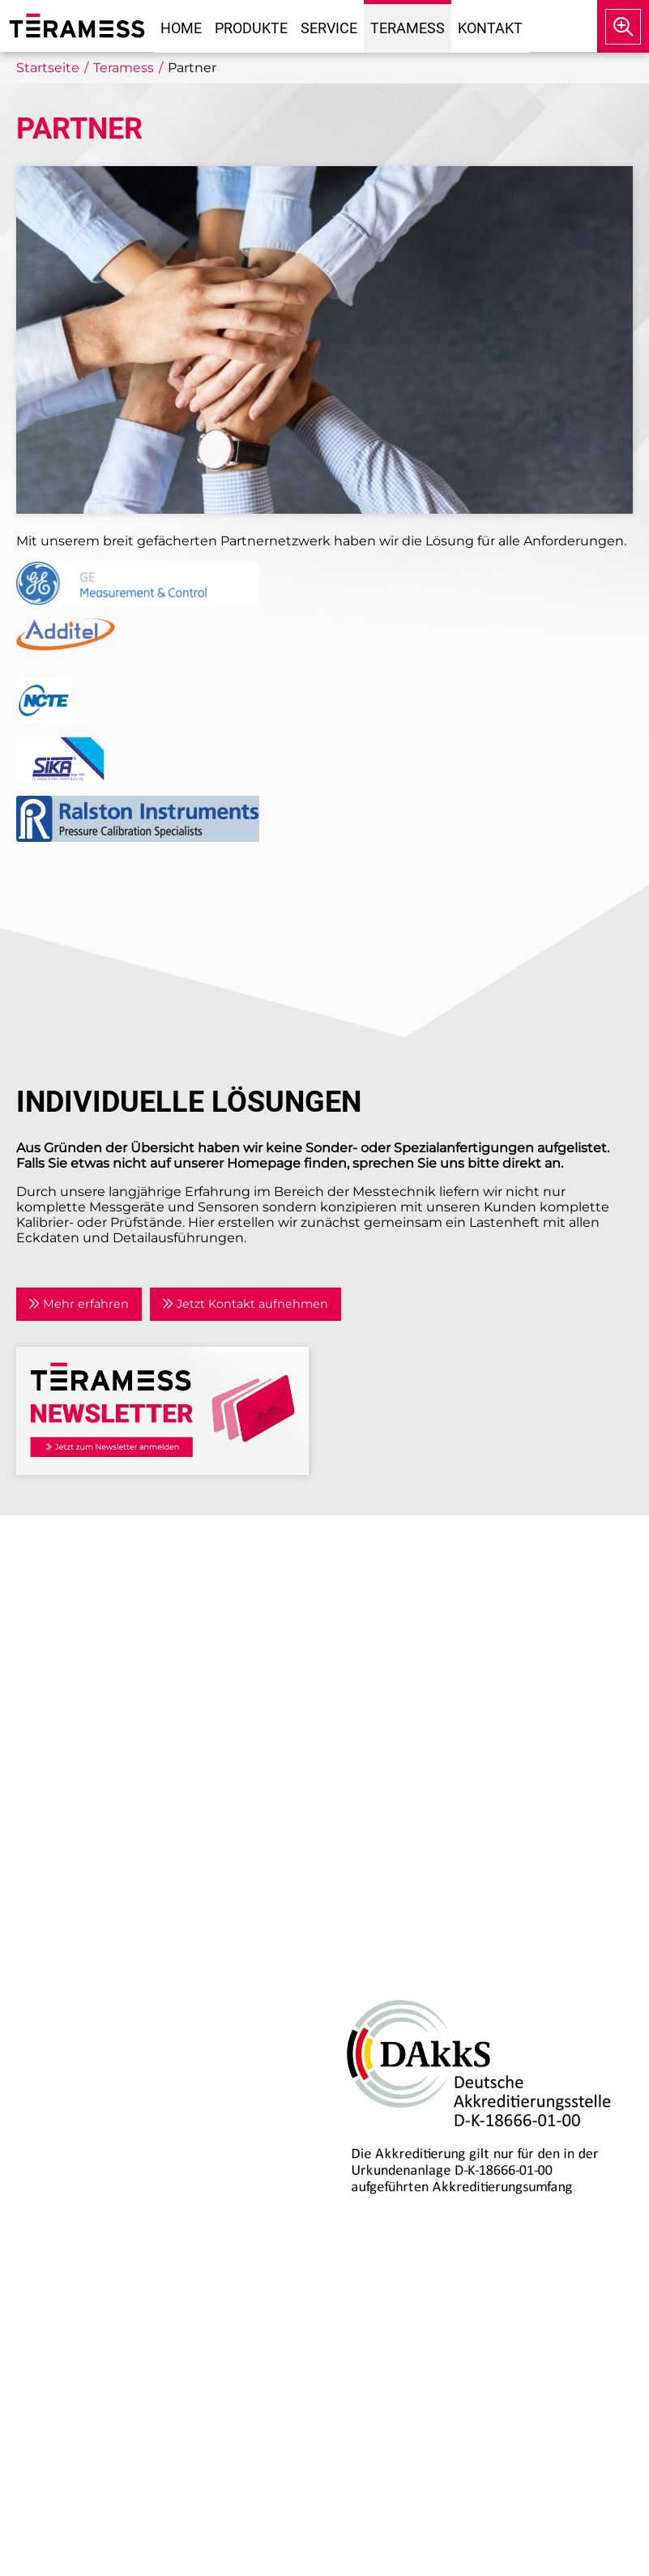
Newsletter (373, 1703)
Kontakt (490, 27)
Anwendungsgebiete (406, 1643)
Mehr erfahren (78, 1304)
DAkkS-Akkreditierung (398, 1956)
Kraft (43, 2035)
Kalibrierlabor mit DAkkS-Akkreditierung (159, 2194)
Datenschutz (379, 1758)
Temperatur (66, 2015)
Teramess (407, 27)
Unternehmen (384, 1605)
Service (329, 27)
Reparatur (60, 2175)
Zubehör (56, 2075)
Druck (48, 1956)
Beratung (59, 2156)
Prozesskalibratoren (92, 2054)
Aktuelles (367, 1624)
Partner (361, 1664)
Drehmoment (73, 1996)
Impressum (374, 1737)
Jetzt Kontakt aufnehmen (245, 1304)
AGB (351, 1777)
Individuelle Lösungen (100, 2214)
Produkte (251, 27)
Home (181, 27)
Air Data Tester (75, 1976)
